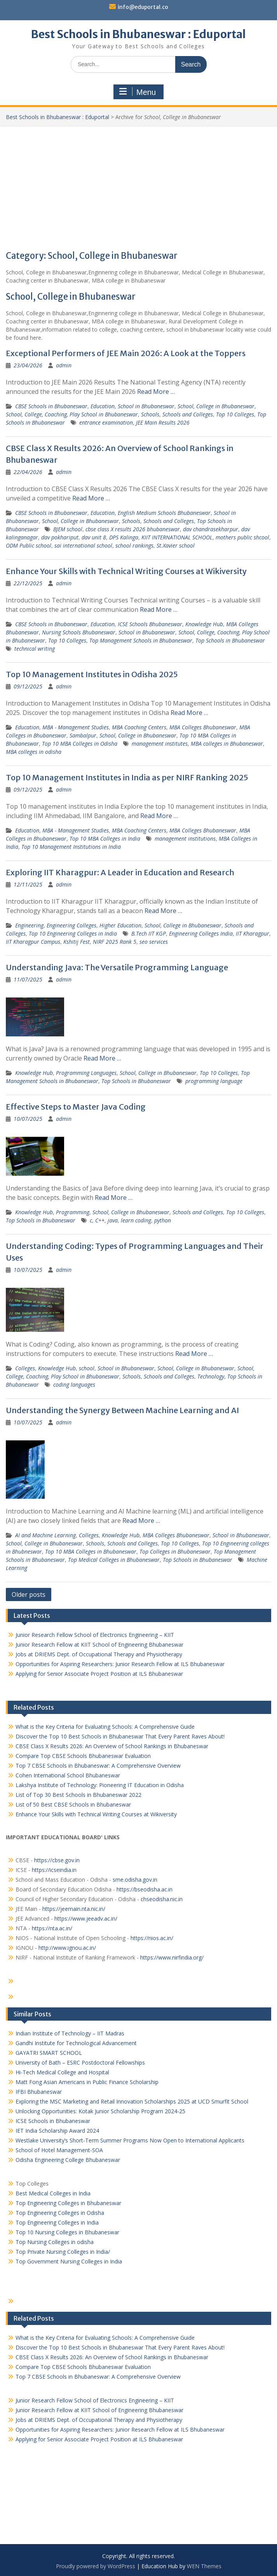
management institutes (160, 743)
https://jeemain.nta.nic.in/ (73, 1908)
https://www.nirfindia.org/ (171, 1957)
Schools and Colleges (187, 414)
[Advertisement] (138, 185)
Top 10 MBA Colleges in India (105, 838)
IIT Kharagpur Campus (33, 941)
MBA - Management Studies (75, 727)
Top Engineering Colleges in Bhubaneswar (69, 2203)
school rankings (134, 545)
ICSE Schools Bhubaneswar (150, 624)
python (162, 1220)
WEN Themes (204, 2566)
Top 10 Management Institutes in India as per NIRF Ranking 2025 (127, 777)
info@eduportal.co (143, 7)
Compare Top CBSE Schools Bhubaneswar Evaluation (83, 1755)
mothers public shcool (242, 537)
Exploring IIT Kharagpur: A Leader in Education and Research (120, 872)
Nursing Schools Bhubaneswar (78, 632)
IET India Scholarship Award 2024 (57, 2130)
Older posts (28, 1594)
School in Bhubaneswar (146, 406)
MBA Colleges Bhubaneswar (202, 727)
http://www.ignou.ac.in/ (66, 1947)
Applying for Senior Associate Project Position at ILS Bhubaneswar (99, 1673)
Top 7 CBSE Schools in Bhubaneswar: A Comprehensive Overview (98, 1765)
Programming (72, 1212)
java (113, 1220)
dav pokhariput (59, 537)
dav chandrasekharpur (210, 529)
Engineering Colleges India (201, 933)
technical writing (34, 648)
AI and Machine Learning (45, 1535)
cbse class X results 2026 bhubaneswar (132, 529)
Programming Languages (86, 1072)
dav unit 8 (94, 537)
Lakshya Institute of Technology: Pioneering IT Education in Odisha (100, 1785)
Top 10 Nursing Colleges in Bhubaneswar (67, 2232)
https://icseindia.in (54, 1870)
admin (63, 365)
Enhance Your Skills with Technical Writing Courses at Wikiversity (126, 571)
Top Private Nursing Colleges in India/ (63, 2251)
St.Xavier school (176, 545)
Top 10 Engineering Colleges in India (73, 933)
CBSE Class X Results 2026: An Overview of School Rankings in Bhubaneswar (112, 1746)
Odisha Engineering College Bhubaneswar (68, 2159)
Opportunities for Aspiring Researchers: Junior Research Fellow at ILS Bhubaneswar (120, 1664)
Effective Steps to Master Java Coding (76, 1107)
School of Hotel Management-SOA (59, 2150)
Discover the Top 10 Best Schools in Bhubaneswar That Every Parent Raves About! (120, 1736)
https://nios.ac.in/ (152, 1938)
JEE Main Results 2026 (163, 422)
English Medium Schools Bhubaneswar (164, 512)
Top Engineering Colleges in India (57, 2222)
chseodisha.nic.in (162, 1899)
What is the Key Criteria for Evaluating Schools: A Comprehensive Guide (105, 1726)
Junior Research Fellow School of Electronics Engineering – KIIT (95, 1634)
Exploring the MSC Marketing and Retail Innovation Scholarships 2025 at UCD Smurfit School (132, 2101)
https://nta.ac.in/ (52, 1928)
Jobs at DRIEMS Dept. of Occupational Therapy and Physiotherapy (99, 1654)
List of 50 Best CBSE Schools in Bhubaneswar (73, 1804)
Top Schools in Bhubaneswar (230, 640)
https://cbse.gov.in (57, 1860)
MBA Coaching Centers (139, 727)
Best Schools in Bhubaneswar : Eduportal (138, 34)
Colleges (25, 1368)
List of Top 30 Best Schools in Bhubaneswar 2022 (78, 1794)
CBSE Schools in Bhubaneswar (51, 406)
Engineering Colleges (71, 925)
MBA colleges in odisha (33, 751)
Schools (150, 414)
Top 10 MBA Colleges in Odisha (79, 743)
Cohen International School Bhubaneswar (68, 1775)
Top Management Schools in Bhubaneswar (140, 640)
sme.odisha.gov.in (135, 1879)
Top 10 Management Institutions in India (71, 846)
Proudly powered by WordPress (95, 2566)
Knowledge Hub (204, 624)
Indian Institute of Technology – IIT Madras (70, 2033)
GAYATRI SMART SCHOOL (49, 2052)
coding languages (74, 1384)
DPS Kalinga (123, 537)
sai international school (83, 545)
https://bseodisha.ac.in (144, 1889)
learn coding (136, 1220)
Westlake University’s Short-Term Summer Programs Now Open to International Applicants (130, 2140)
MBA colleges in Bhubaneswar (227, 743)
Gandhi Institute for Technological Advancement (76, 2043)
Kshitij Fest (76, 941)
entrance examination (106, 422)
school (86, 1368)
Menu (137, 92)
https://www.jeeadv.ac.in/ (85, 1918)
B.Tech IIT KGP (148, 933)
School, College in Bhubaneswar (216, 406)
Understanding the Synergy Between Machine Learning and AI (122, 1410)
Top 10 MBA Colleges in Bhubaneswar (90, 1551)
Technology (210, 1376)
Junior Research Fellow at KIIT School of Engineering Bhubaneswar (99, 1644)
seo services (153, 941)
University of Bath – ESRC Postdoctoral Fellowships (80, 2062)
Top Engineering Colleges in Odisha (60, 2212)
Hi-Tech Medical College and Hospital (62, 2072)
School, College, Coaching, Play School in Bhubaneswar (72, 414)
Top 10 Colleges (235, 414)
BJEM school (67, 529)
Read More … (156, 391)
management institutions (185, 838)
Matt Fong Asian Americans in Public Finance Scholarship (87, 2082)
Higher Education (120, 925)
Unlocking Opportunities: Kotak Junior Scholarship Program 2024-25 (100, 2111)
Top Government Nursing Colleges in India (69, 2261)
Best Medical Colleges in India (53, 2193)
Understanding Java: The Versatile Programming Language (117, 967)
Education (103, 406)
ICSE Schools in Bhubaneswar (53, 2121)
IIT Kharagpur (252, 933)
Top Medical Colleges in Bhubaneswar (114, 1559)
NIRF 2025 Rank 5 (114, 941)
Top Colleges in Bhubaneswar (175, 1551)
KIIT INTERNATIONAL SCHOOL (177, 537)
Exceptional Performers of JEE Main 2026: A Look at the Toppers (126, 353)
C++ (100, 1220)
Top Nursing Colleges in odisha (55, 2242)
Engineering (29, 925)
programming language (213, 1081)
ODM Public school (28, 545)
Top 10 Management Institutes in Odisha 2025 (92, 674)
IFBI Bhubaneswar (39, 2091)
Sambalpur (83, 735)
